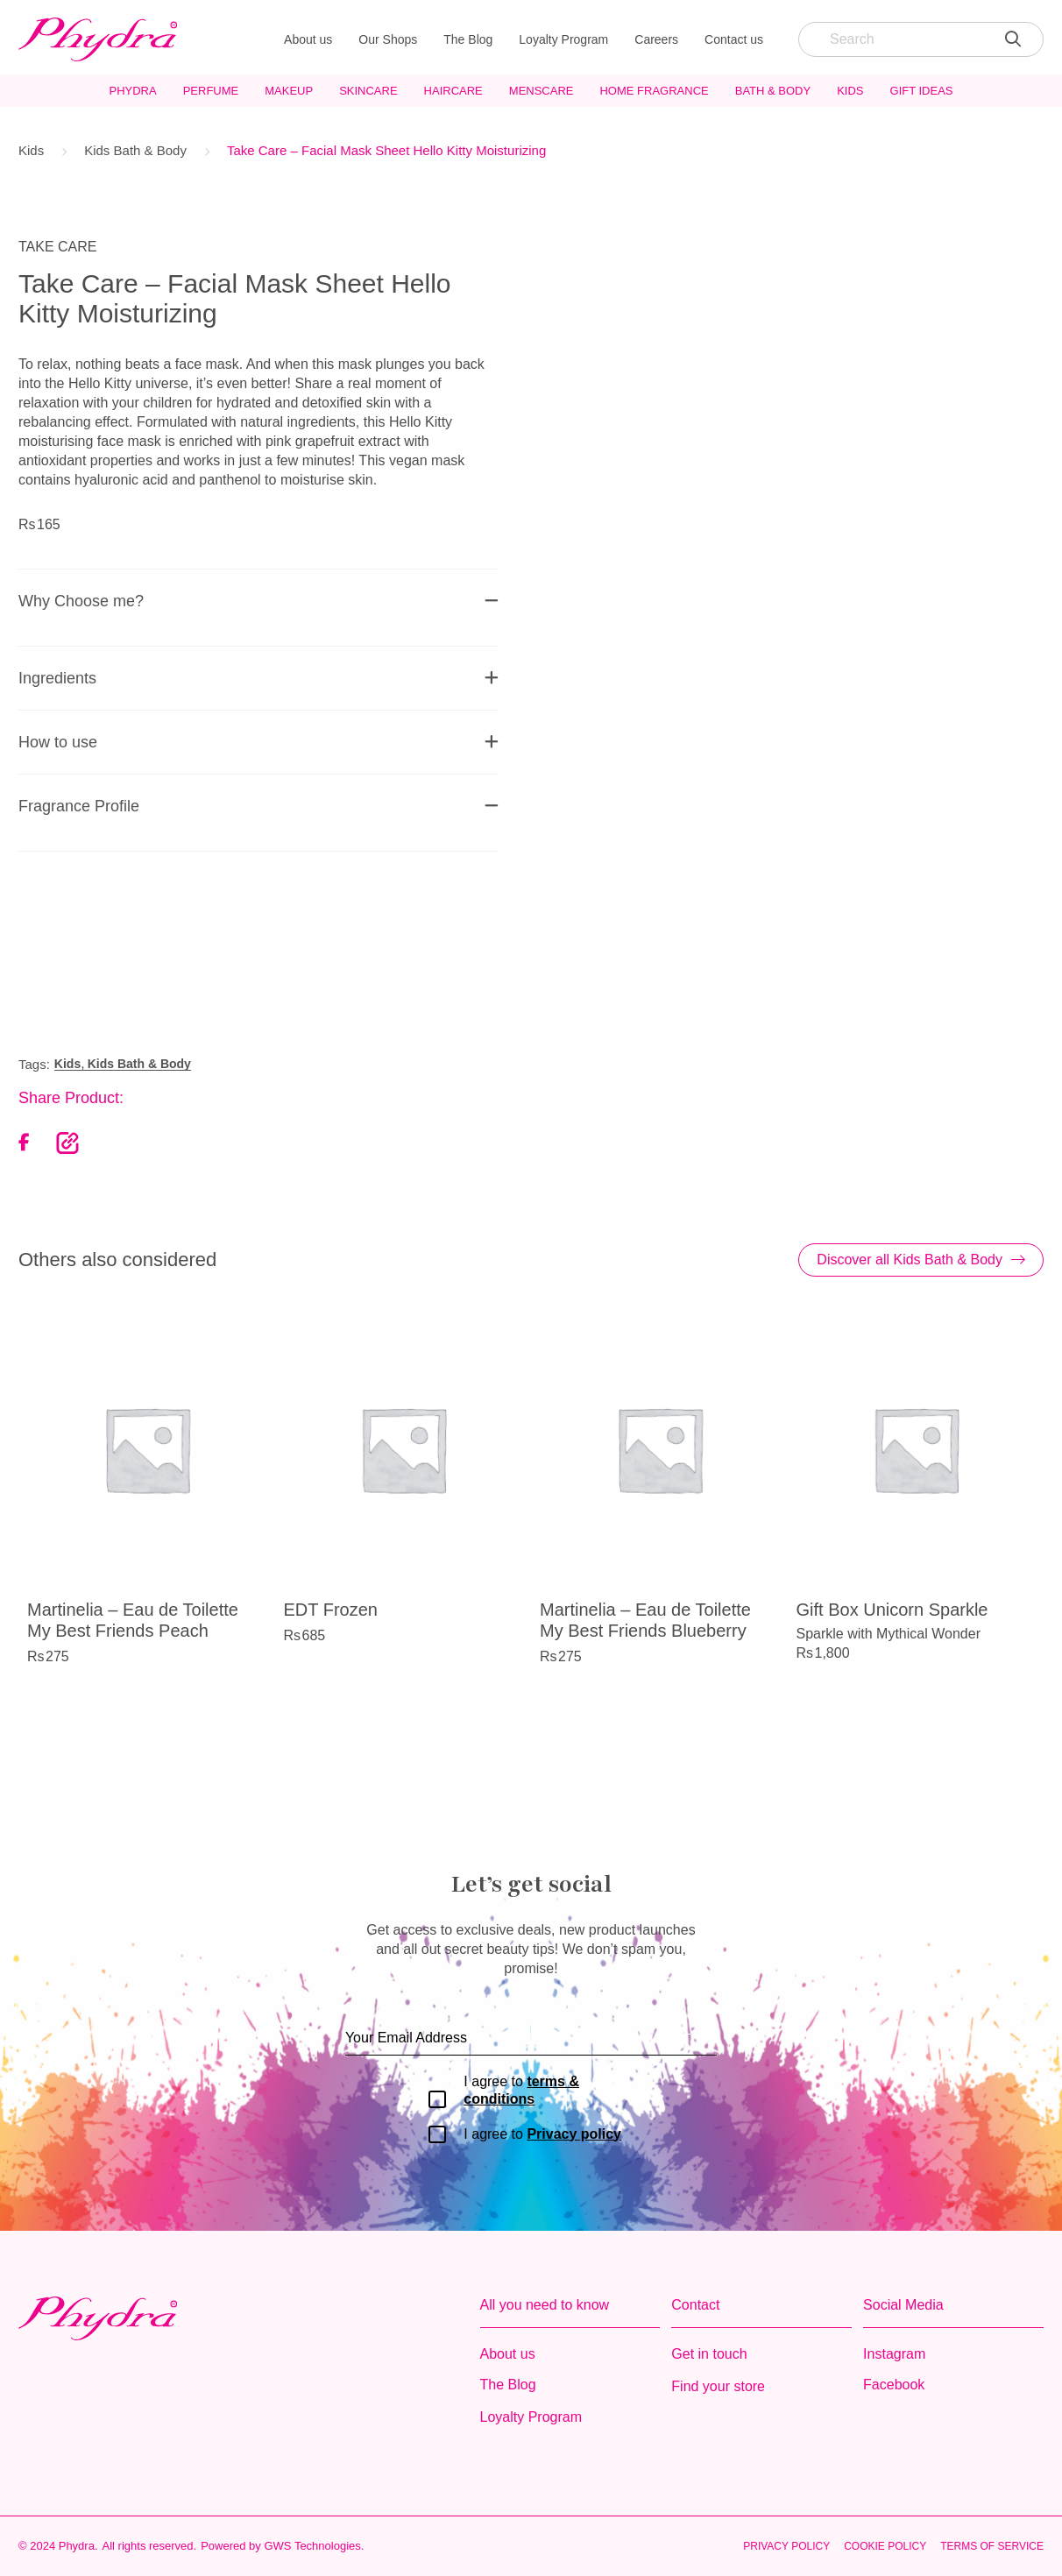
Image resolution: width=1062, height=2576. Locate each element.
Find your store (718, 2386)
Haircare (453, 90)
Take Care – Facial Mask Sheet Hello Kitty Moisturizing (386, 150)
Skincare (368, 90)
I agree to (521, 2090)
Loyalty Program (563, 39)
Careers (656, 39)
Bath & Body (773, 90)
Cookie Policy (885, 2546)
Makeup (289, 90)
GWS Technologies (312, 2545)
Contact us (733, 39)
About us (308, 39)
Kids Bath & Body (135, 150)
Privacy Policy (786, 2546)
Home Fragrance (653, 90)
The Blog (467, 39)
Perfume (211, 90)
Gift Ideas (921, 90)
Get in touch (709, 2353)
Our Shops (387, 39)
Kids (850, 90)
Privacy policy (574, 2134)
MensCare (541, 90)
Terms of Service (992, 2546)
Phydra (132, 90)
